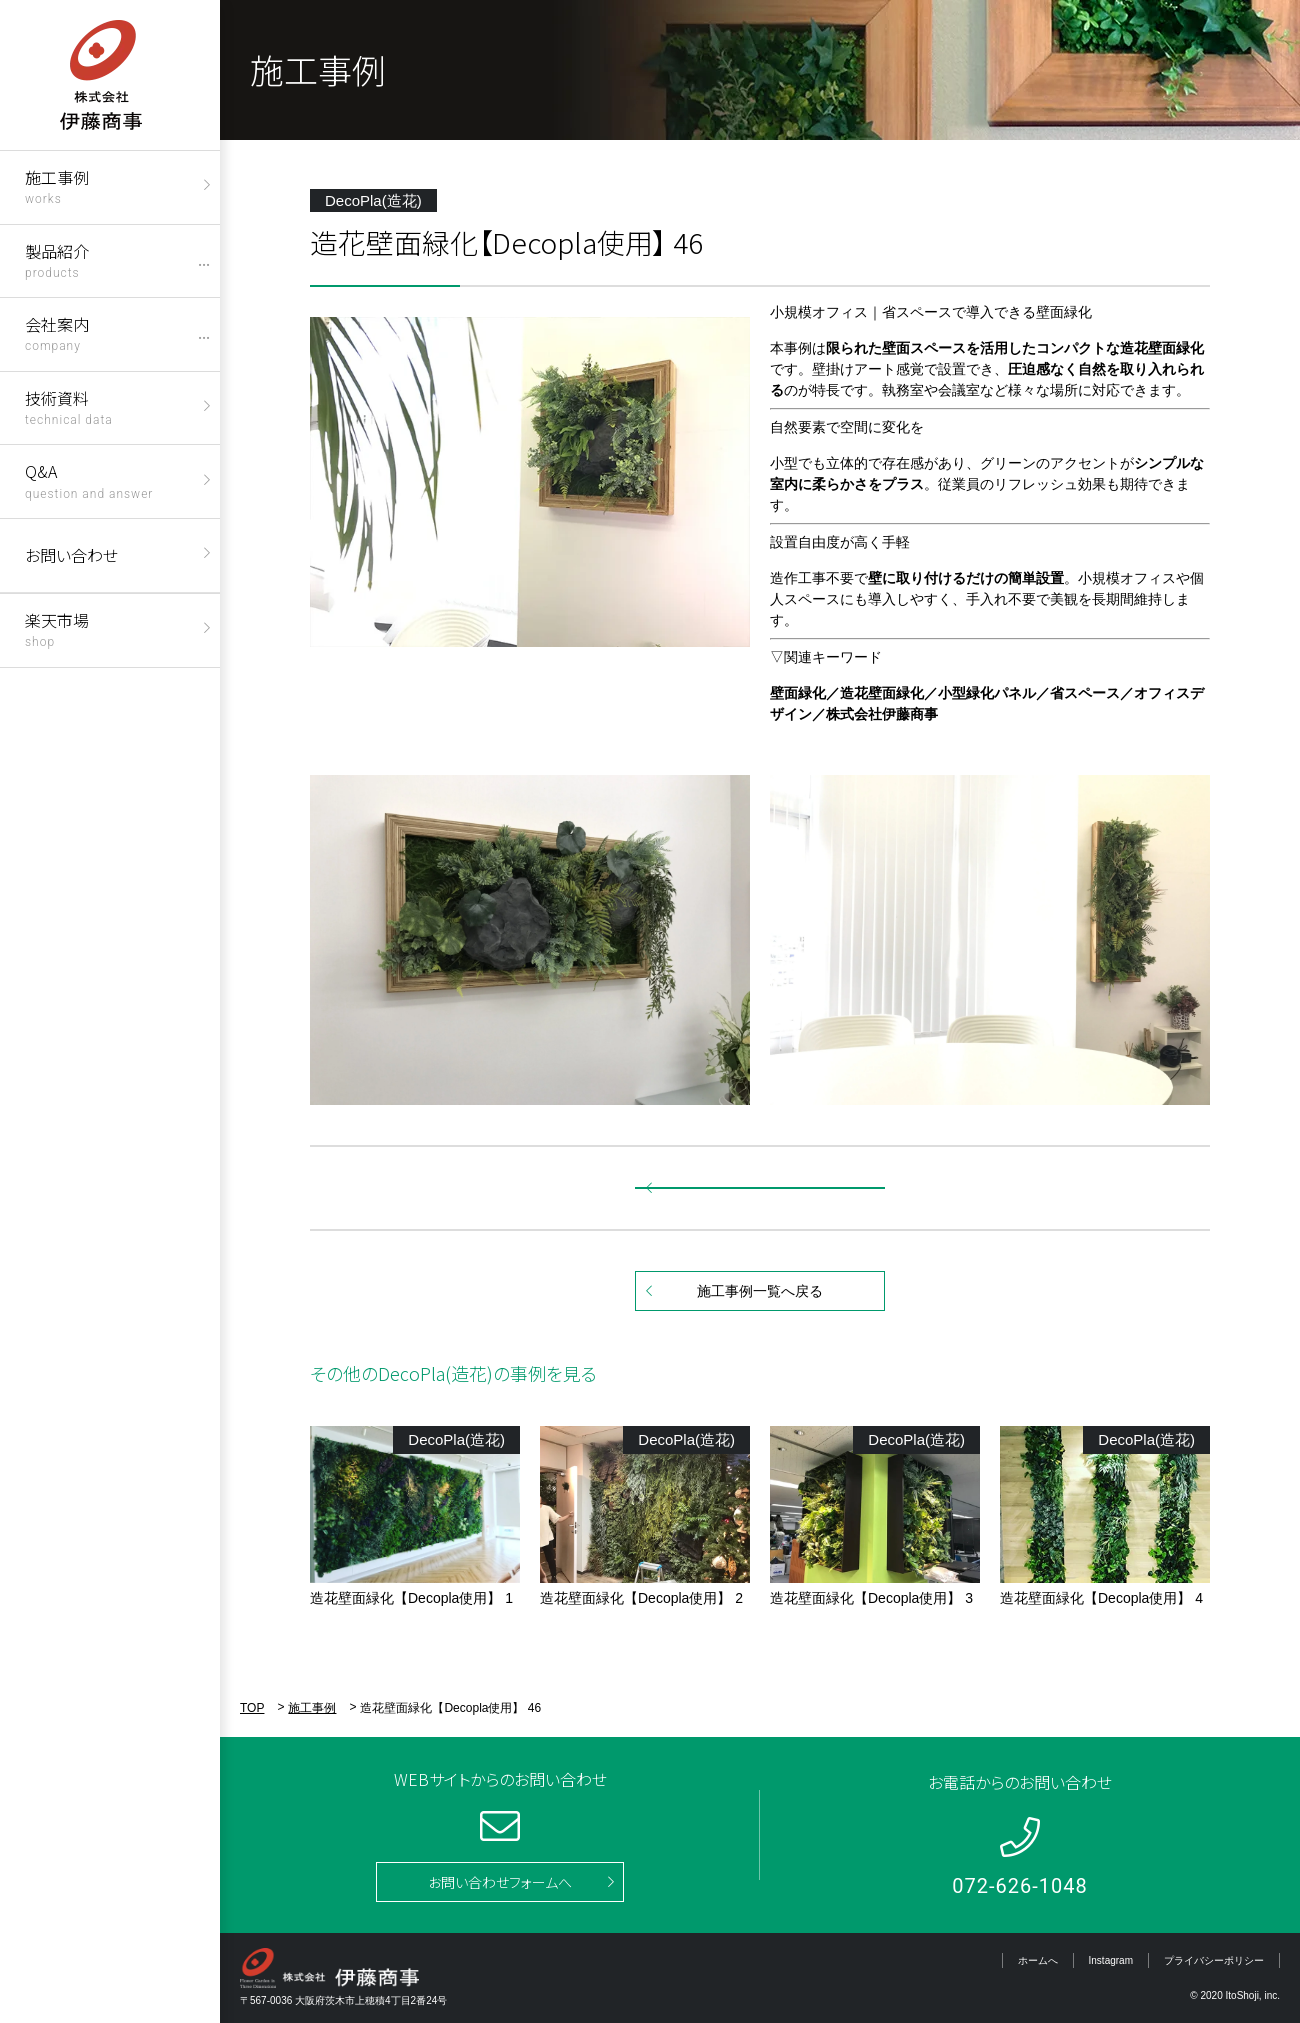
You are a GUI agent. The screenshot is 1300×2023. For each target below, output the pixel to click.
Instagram (1111, 1960)
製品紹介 (57, 259)
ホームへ (1038, 1960)
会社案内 (57, 332)
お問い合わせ (71, 555)
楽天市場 (57, 628)
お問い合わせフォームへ (500, 1882)
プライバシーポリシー (1214, 1960)
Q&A (89, 479)
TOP (252, 1708)
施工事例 (57, 185)
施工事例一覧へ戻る (760, 1291)
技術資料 (69, 406)
